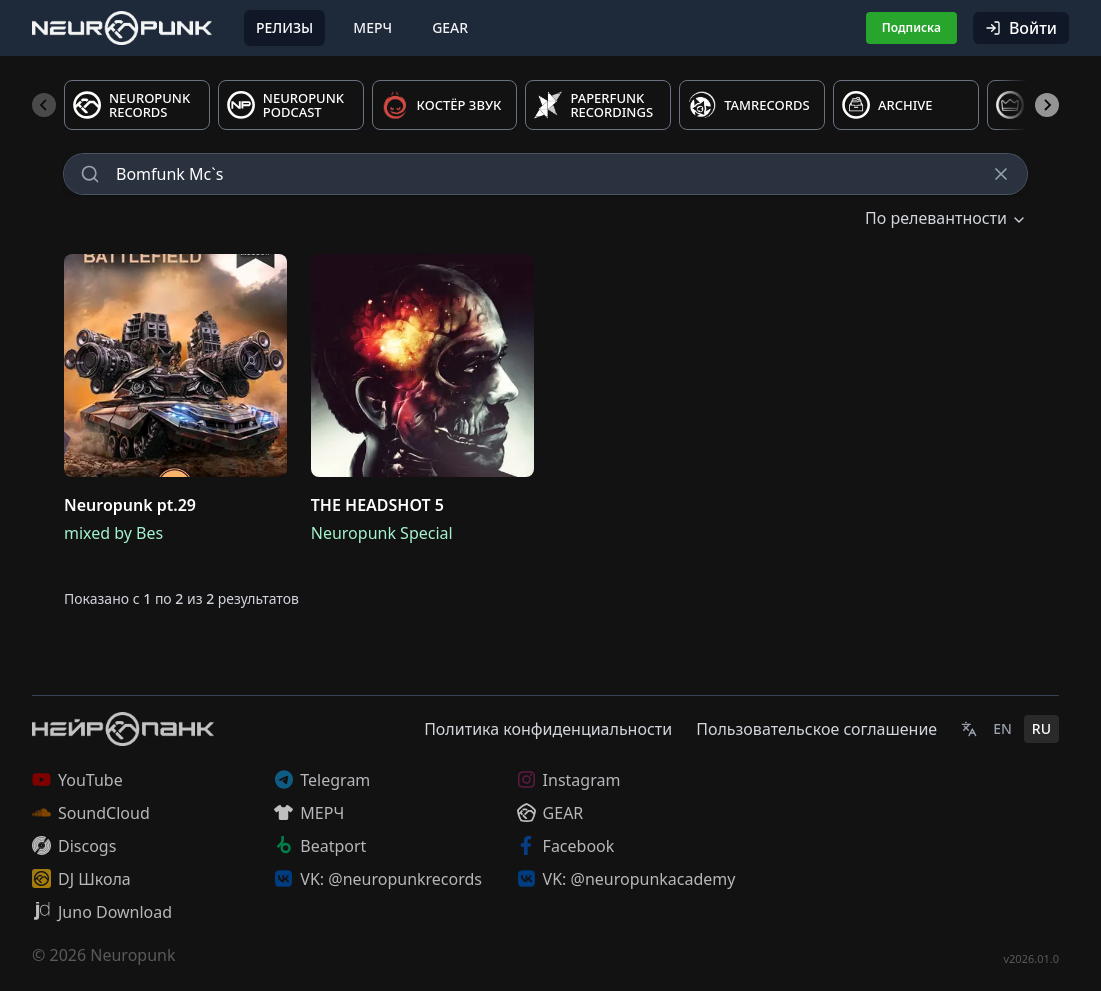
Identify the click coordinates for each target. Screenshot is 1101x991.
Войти (1021, 28)
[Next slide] (1047, 105)
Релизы (284, 27)
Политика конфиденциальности (548, 729)
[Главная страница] (122, 27)
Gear (450, 27)
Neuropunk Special (382, 533)
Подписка (911, 27)
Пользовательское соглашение (816, 729)
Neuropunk (132, 955)
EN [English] (1002, 728)
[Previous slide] (44, 105)
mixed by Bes (113, 533)
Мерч (372, 27)
